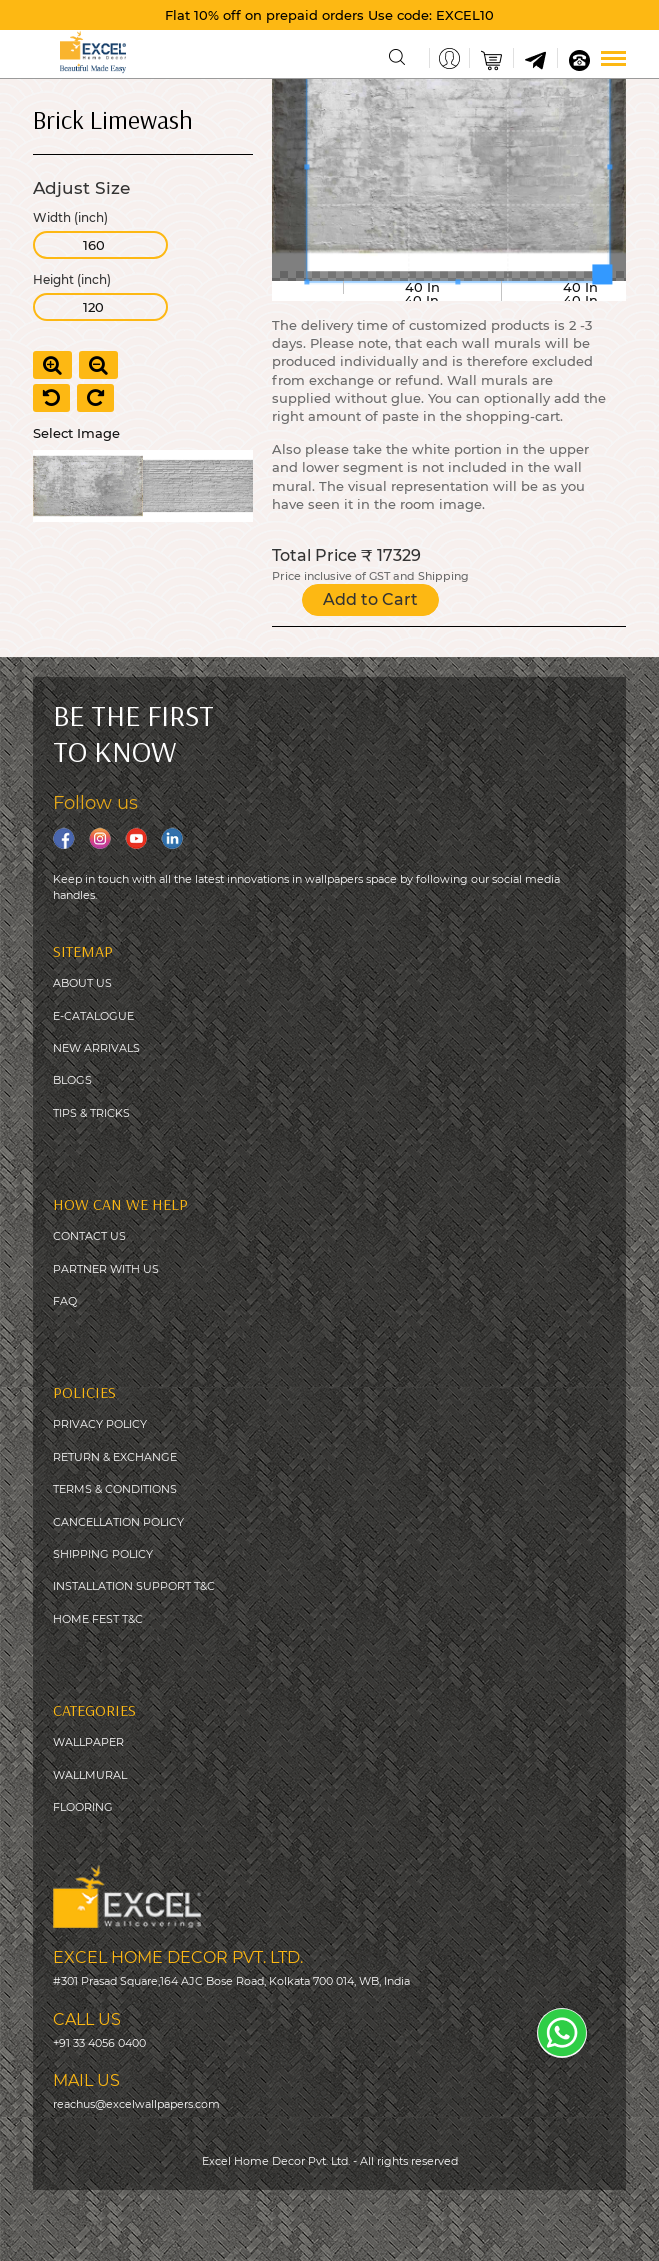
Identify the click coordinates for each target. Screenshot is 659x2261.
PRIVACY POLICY (100, 1424)
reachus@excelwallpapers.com (136, 2104)
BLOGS (72, 1080)
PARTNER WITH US (106, 1269)
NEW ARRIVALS (96, 1048)
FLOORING (83, 1807)
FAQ (65, 1301)
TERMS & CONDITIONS (115, 1489)
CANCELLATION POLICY (118, 1522)
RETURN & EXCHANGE (115, 1457)
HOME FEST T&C (98, 1619)
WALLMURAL (90, 1775)
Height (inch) (72, 280)
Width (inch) (70, 218)
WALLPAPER (88, 1742)
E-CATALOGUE (93, 1016)
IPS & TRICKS (94, 1113)
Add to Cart (370, 599)
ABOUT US (82, 983)
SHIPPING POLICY (103, 1554)
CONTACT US (89, 1236)
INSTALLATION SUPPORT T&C (134, 1586)
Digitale (491, 2232)
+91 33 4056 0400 (99, 2043)
